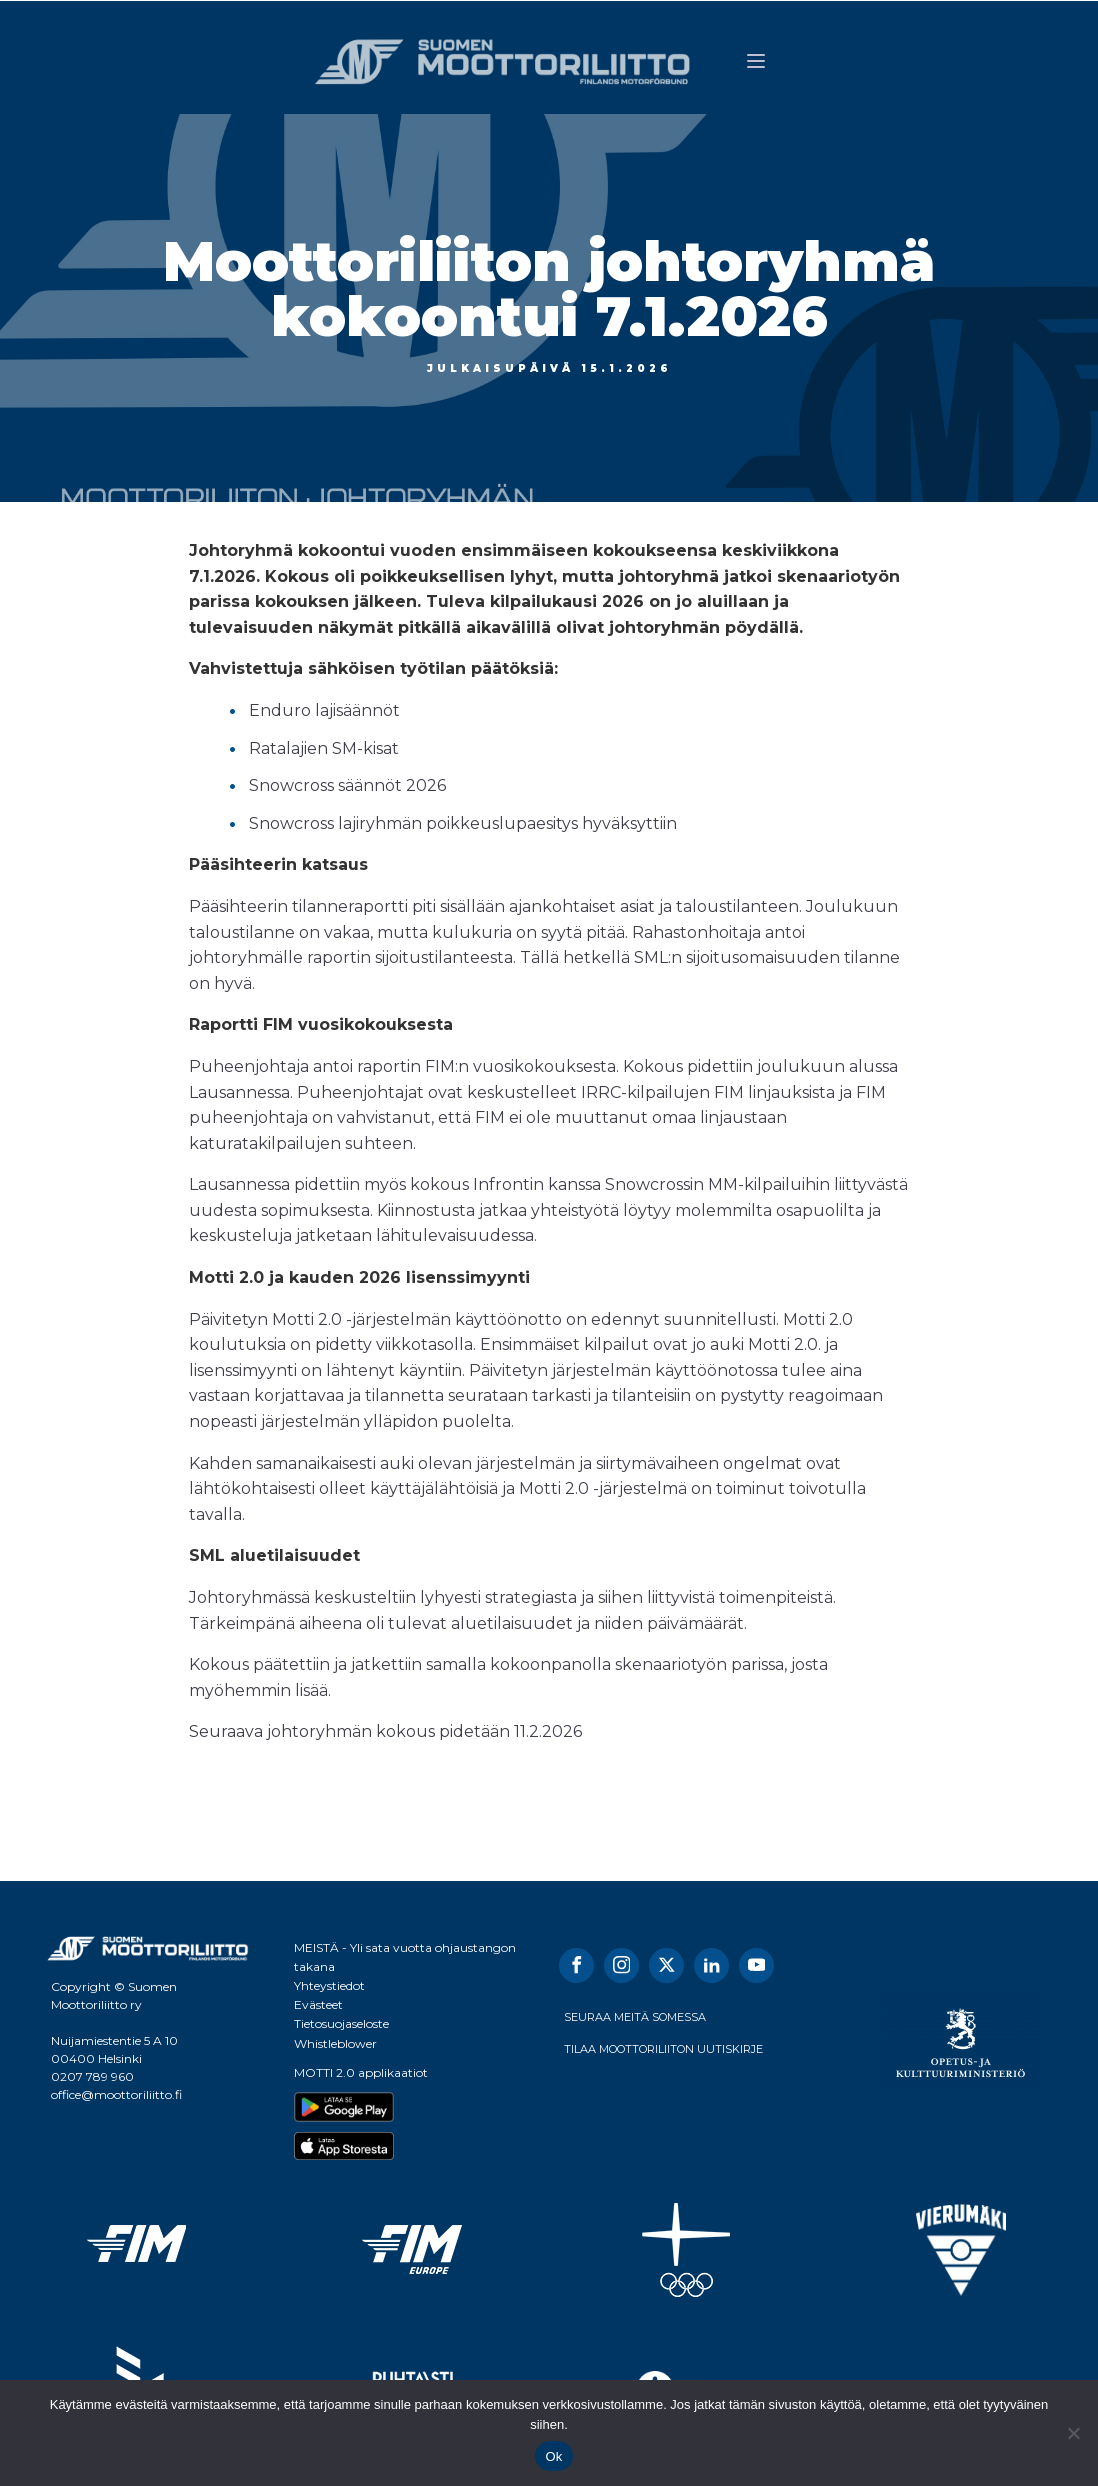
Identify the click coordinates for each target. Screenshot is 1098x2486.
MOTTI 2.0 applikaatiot (361, 2072)
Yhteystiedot (329, 1985)
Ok (553, 2456)
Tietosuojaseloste (341, 2023)
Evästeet (318, 2004)
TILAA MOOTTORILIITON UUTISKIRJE (663, 2049)
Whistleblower (335, 2043)
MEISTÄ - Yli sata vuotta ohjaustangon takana (405, 1957)
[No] (1073, 2433)
